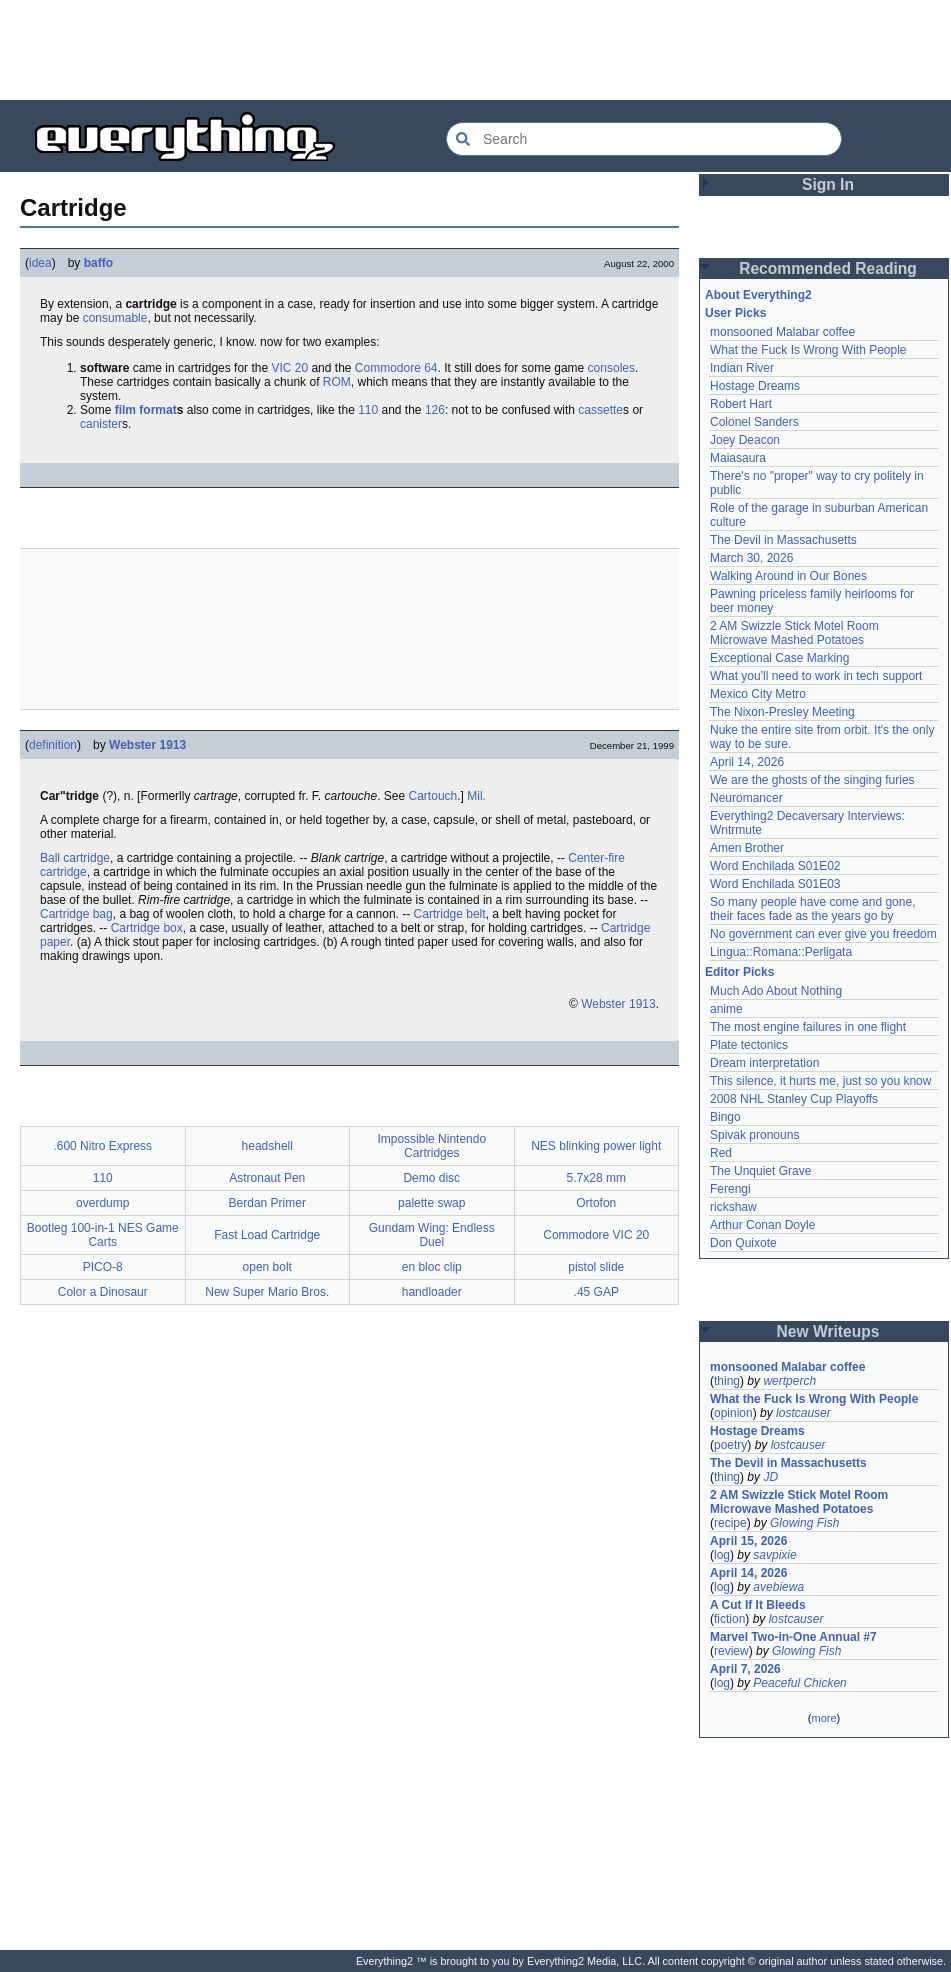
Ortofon (596, 1203)
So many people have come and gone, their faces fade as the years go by (812, 909)
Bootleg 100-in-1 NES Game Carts (103, 1235)
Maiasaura (738, 458)
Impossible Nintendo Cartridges (431, 1146)
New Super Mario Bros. (267, 1292)
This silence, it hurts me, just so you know (820, 1081)
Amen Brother (747, 848)
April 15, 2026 (748, 1541)
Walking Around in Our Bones (788, 576)
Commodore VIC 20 (596, 1235)
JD (770, 1477)
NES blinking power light (596, 1146)
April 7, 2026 (745, 1669)
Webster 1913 (147, 745)
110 (368, 410)
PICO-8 (103, 1267)
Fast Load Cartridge (267, 1235)
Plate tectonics (749, 1045)
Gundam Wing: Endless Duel (432, 1235)
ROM (337, 382)
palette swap (431, 1203)
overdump (102, 1203)
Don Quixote (743, 1243)
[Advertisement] (476, 50)
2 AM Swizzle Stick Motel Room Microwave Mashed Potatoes (794, 633)
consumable (115, 318)
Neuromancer (746, 798)
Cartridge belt (450, 914)
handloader (432, 1292)
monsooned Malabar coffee (782, 332)
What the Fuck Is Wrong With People (808, 350)
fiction (729, 1619)
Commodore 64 (396, 368)
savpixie (774, 1555)
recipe (730, 1523)
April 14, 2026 (747, 762)
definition (53, 745)
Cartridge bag (76, 914)
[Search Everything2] (644, 139)
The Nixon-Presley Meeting (782, 712)
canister (101, 424)
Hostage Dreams (755, 386)
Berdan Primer (267, 1203)
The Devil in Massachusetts (783, 540)
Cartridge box (147, 928)
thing (727, 1381)
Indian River (742, 368)
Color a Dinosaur (103, 1292)
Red (721, 1153)
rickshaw (733, 1207)
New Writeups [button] (828, 1331)
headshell (267, 1146)
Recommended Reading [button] (828, 268)
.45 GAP (596, 1292)
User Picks (735, 313)
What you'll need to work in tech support (816, 676)
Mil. (476, 796)
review (731, 1651)
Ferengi (730, 1189)
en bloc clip (432, 1267)
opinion (733, 1413)
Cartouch (433, 796)
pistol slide (596, 1267)
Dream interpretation (764, 1063)
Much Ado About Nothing (776, 991)
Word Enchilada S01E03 (775, 884)
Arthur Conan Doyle (762, 1225)
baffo (98, 263)
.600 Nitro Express (102, 1146)
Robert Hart (741, 404)
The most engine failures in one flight (808, 1027)
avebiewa (778, 1587)
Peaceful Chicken (799, 1683)
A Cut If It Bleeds (758, 1605)
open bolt (267, 1267)
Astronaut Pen (267, 1178)
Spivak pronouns (754, 1135)
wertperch (789, 1381)
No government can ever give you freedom (823, 934)
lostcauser (803, 1413)
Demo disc (431, 1178)
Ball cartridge (75, 858)
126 (435, 410)
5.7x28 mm (596, 1178)
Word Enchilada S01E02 (775, 866)
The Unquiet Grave (760, 1171)
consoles (611, 368)
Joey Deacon (745, 440)
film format (146, 410)
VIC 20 (289, 368)
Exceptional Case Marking (779, 658)
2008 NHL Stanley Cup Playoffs (794, 1099)
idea (40, 263)
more (823, 1718)
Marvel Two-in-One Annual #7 (793, 1637)
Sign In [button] (828, 184)
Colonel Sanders (754, 422)
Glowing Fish (804, 1523)
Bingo (725, 1117)
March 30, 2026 (751, 558)
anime (726, 1009)
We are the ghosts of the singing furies (812, 780)
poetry (730, 1445)
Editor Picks (739, 972)
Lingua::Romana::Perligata (781, 952)
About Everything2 (758, 295)
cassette (600, 410)
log (722, 1555)
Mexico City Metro (758, 694)
